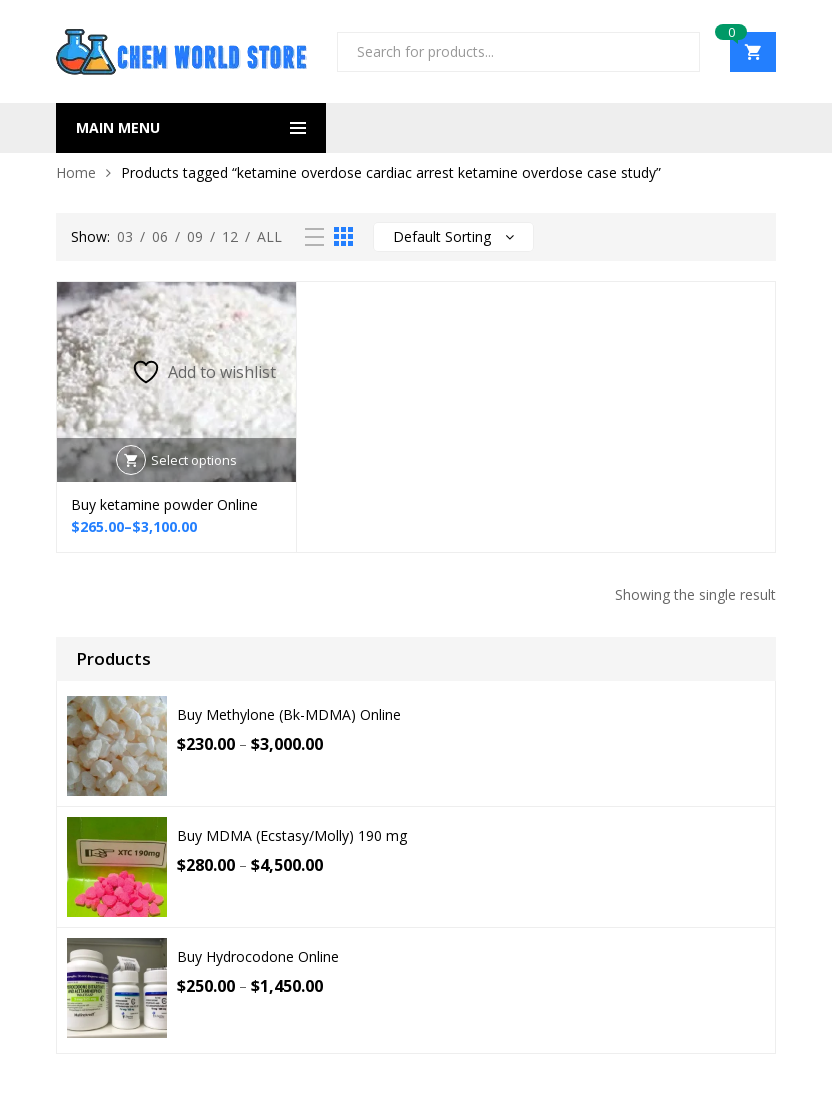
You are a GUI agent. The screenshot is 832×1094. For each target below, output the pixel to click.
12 (230, 236)
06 (160, 236)
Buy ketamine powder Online (164, 504)
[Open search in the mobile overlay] (518, 52)
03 (125, 236)
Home (76, 172)
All (269, 236)
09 (195, 236)
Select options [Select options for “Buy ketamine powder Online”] (194, 460)
